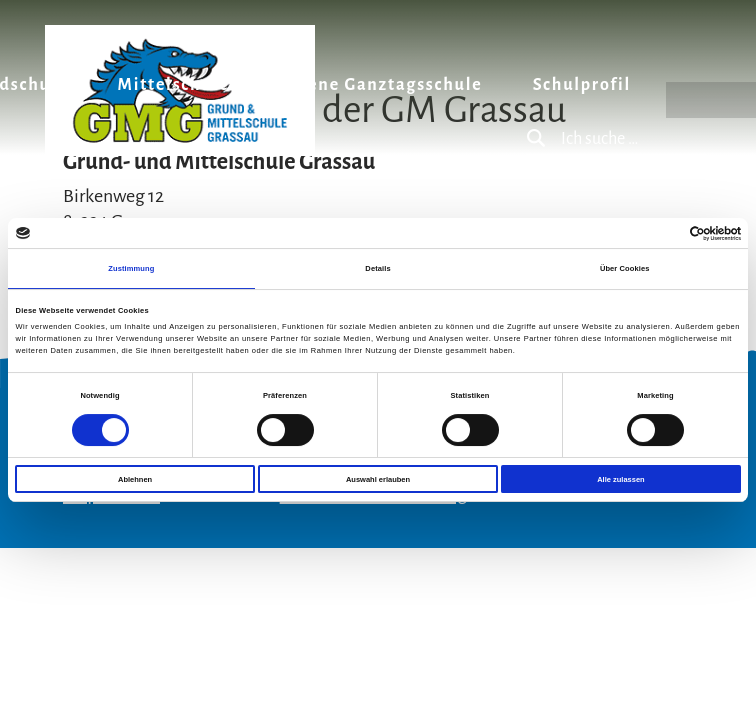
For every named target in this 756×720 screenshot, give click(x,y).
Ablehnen (135, 479)
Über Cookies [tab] (625, 268)
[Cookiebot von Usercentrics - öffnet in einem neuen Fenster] (653, 233)
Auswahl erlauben (378, 479)
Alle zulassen (621, 479)
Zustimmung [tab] (131, 268)
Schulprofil (582, 85)
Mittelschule (174, 85)
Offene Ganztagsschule (380, 85)
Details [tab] (377, 268)
